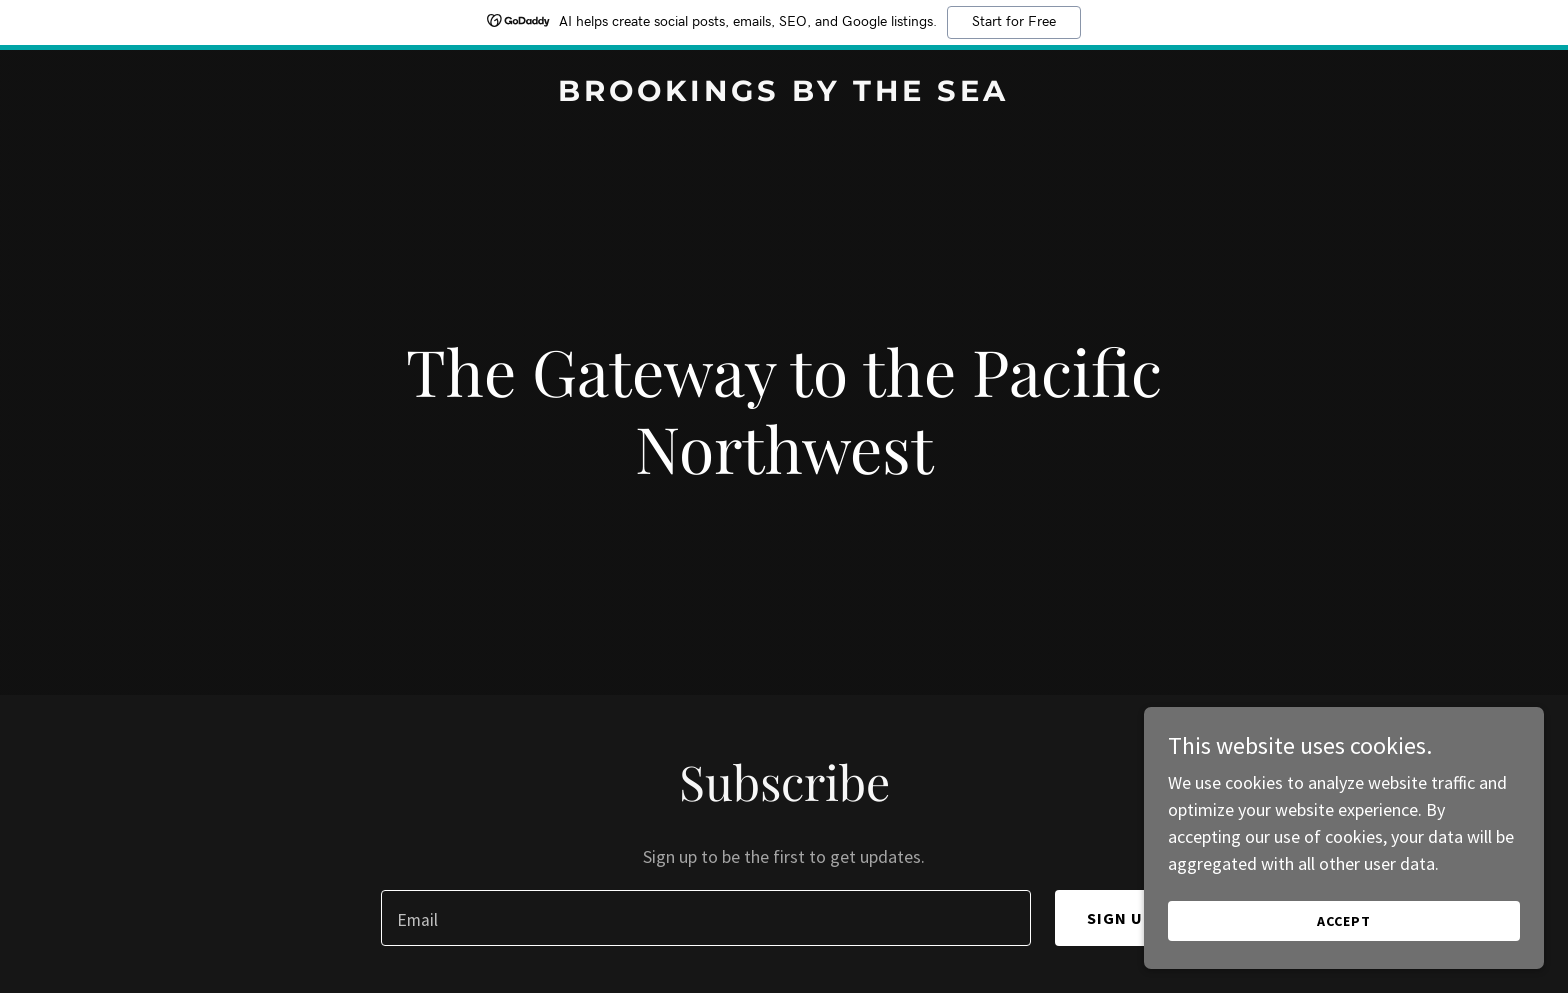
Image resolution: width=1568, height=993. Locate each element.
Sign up (1121, 918)
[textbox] (705, 918)
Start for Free (1014, 22)
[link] (784, 94)
